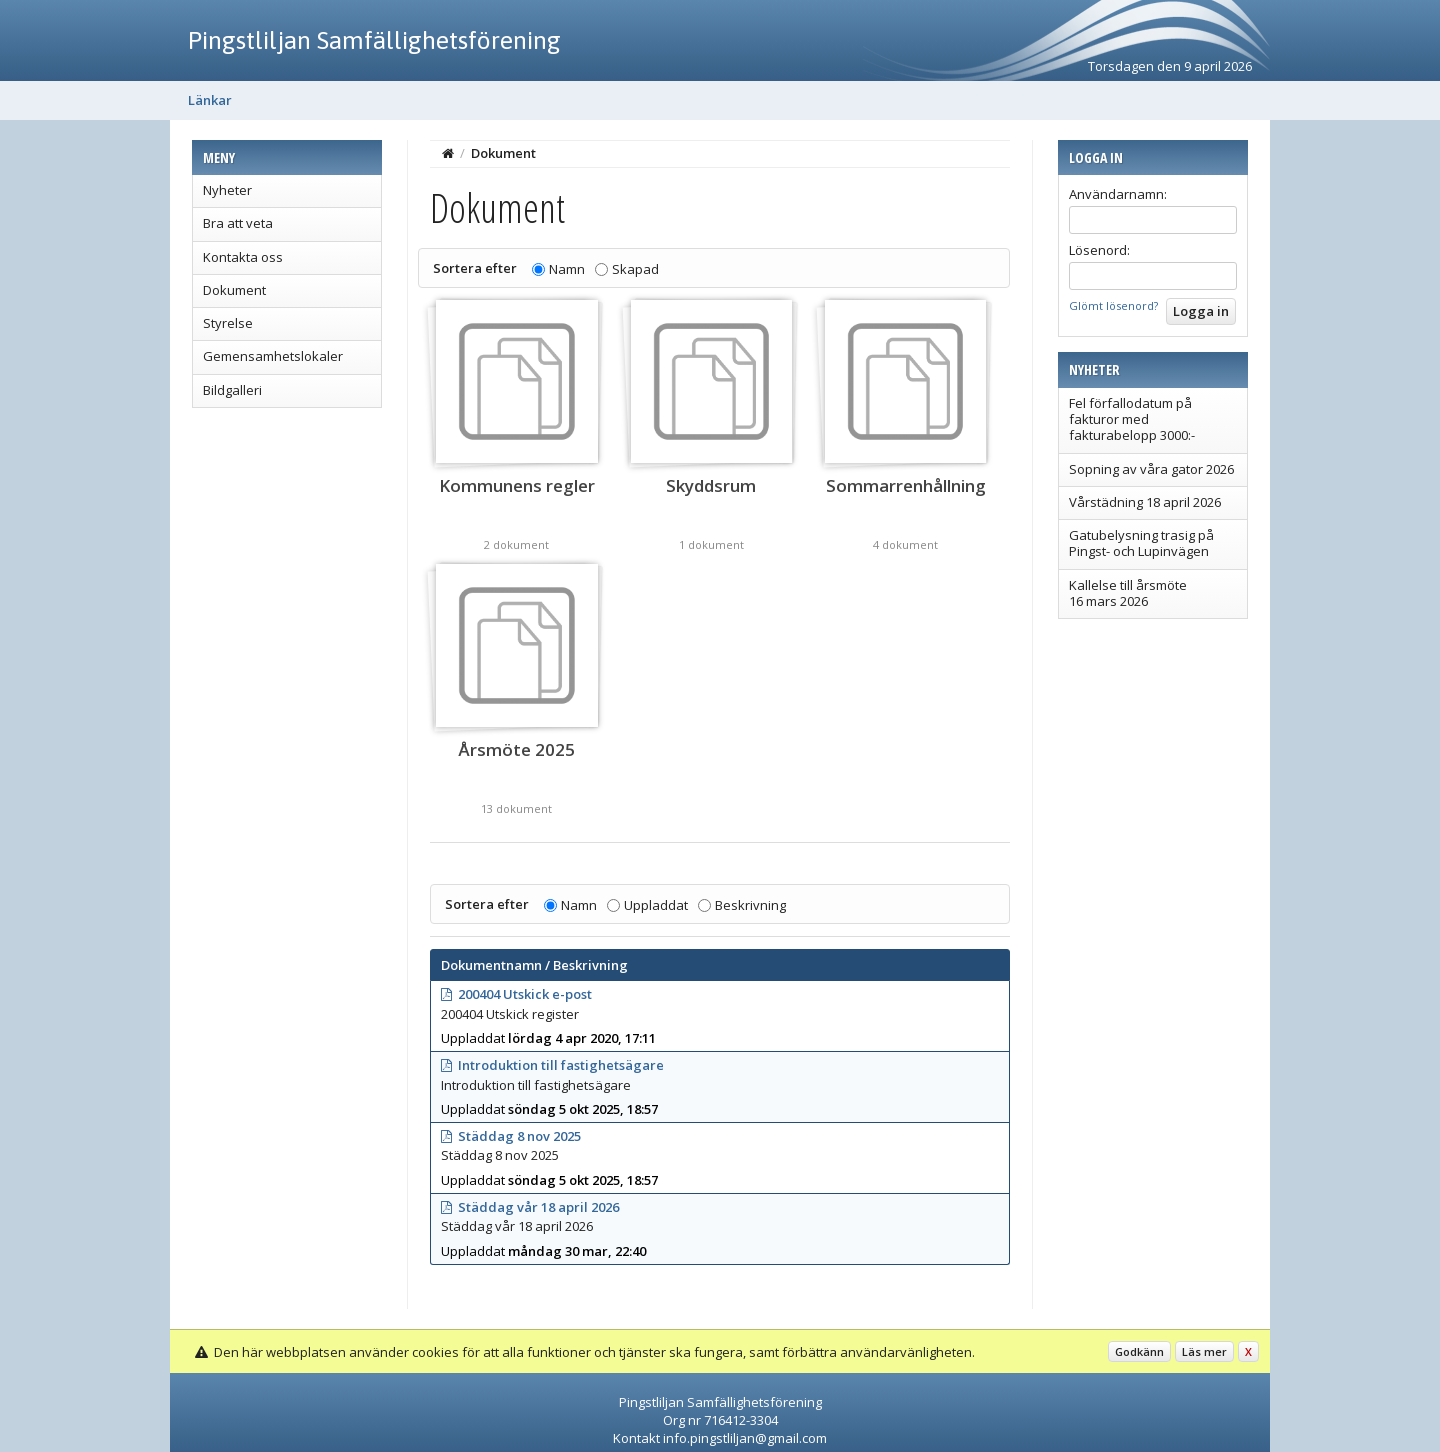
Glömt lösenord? (1113, 305)
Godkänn (1139, 1351)
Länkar (210, 100)
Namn (567, 269)
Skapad (635, 269)
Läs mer (1204, 1351)
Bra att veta (238, 223)
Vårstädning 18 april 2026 (1145, 502)
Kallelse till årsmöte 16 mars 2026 (1128, 593)
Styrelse (228, 323)
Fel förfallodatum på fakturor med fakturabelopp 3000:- (1132, 419)
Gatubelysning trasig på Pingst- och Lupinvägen (1141, 543)
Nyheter (227, 190)
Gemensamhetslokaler (273, 356)
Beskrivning (750, 905)
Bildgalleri (232, 390)
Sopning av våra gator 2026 (1151, 469)
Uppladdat (656, 905)
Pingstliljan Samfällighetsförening (374, 40)
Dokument (234, 290)
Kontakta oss (243, 257)
